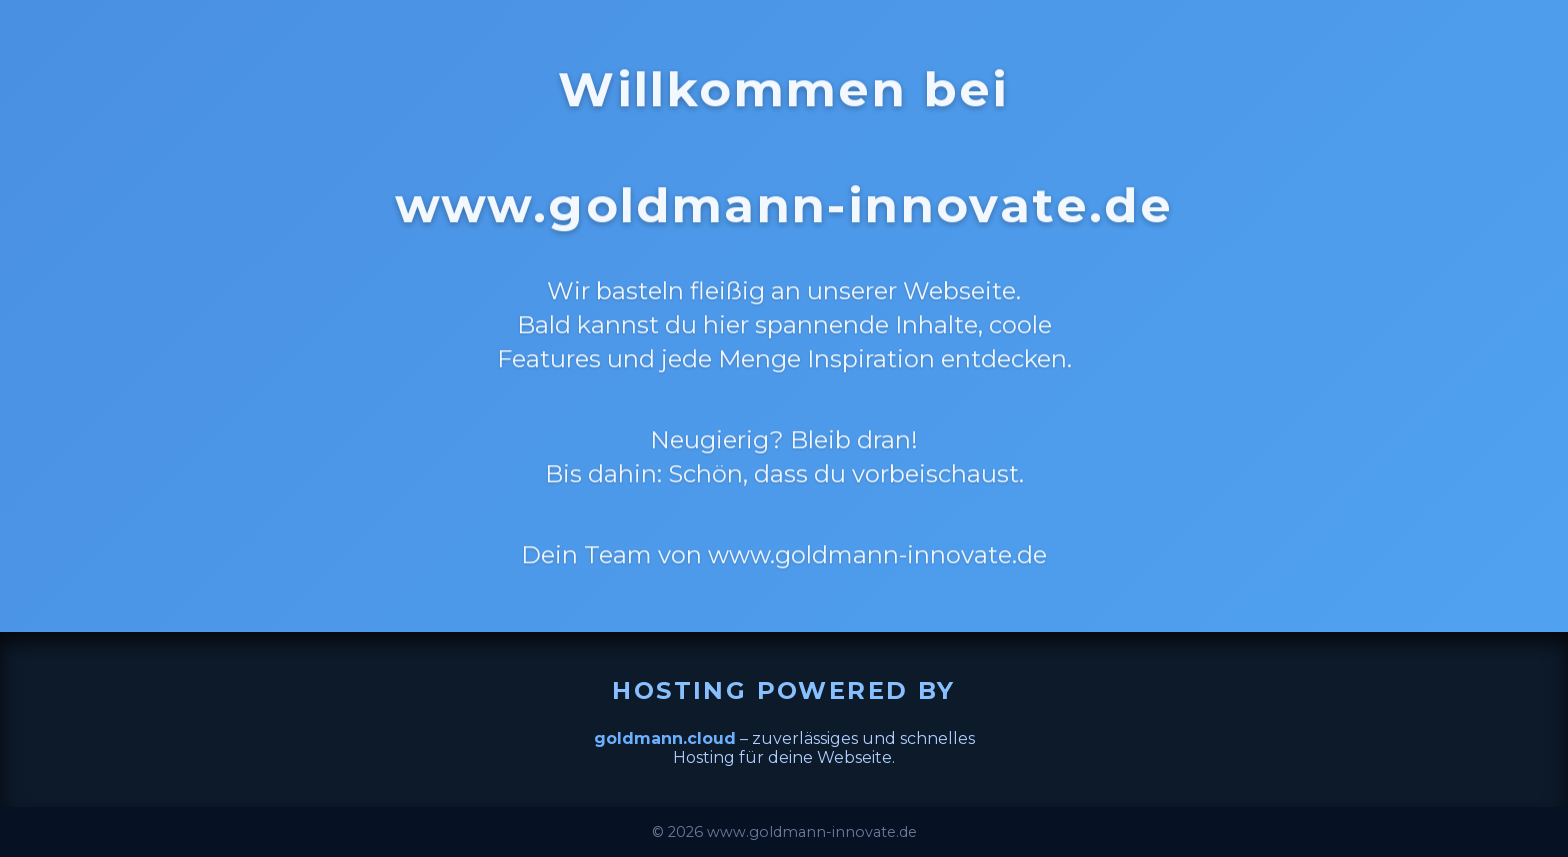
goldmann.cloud (665, 738)
